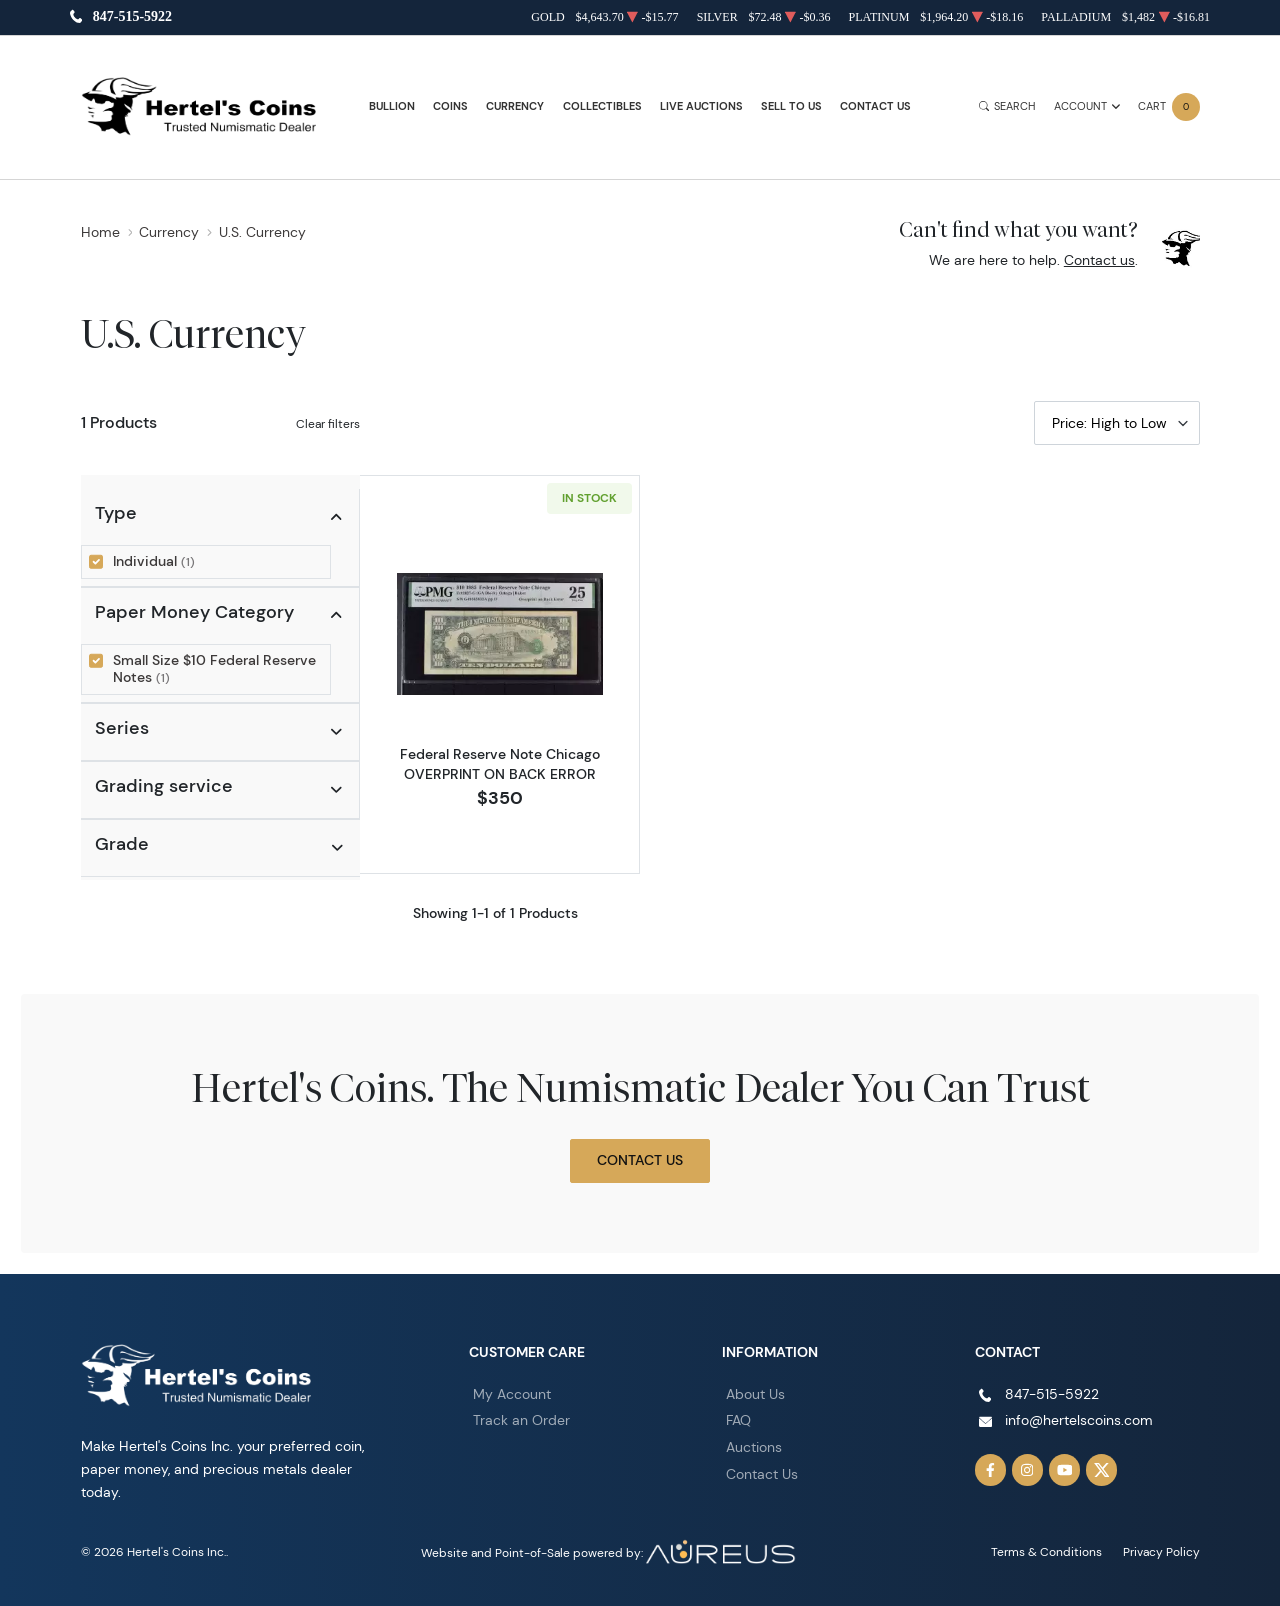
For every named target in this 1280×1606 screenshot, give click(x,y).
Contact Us (875, 106)
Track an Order (521, 1420)
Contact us (1099, 260)
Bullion (392, 106)
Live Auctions (701, 106)
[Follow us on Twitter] (1102, 1470)
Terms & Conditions (1046, 1551)
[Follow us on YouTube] (1065, 1470)
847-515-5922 (132, 17)
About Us (755, 1393)
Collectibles (602, 106)
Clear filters (328, 423)
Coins (450, 106)
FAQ (738, 1420)
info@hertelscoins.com (1079, 1420)
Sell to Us (791, 106)
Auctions (754, 1447)
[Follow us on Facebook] (991, 1470)
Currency (515, 106)
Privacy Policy (1161, 1551)
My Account (512, 1393)
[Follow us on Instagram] (1028, 1470)
